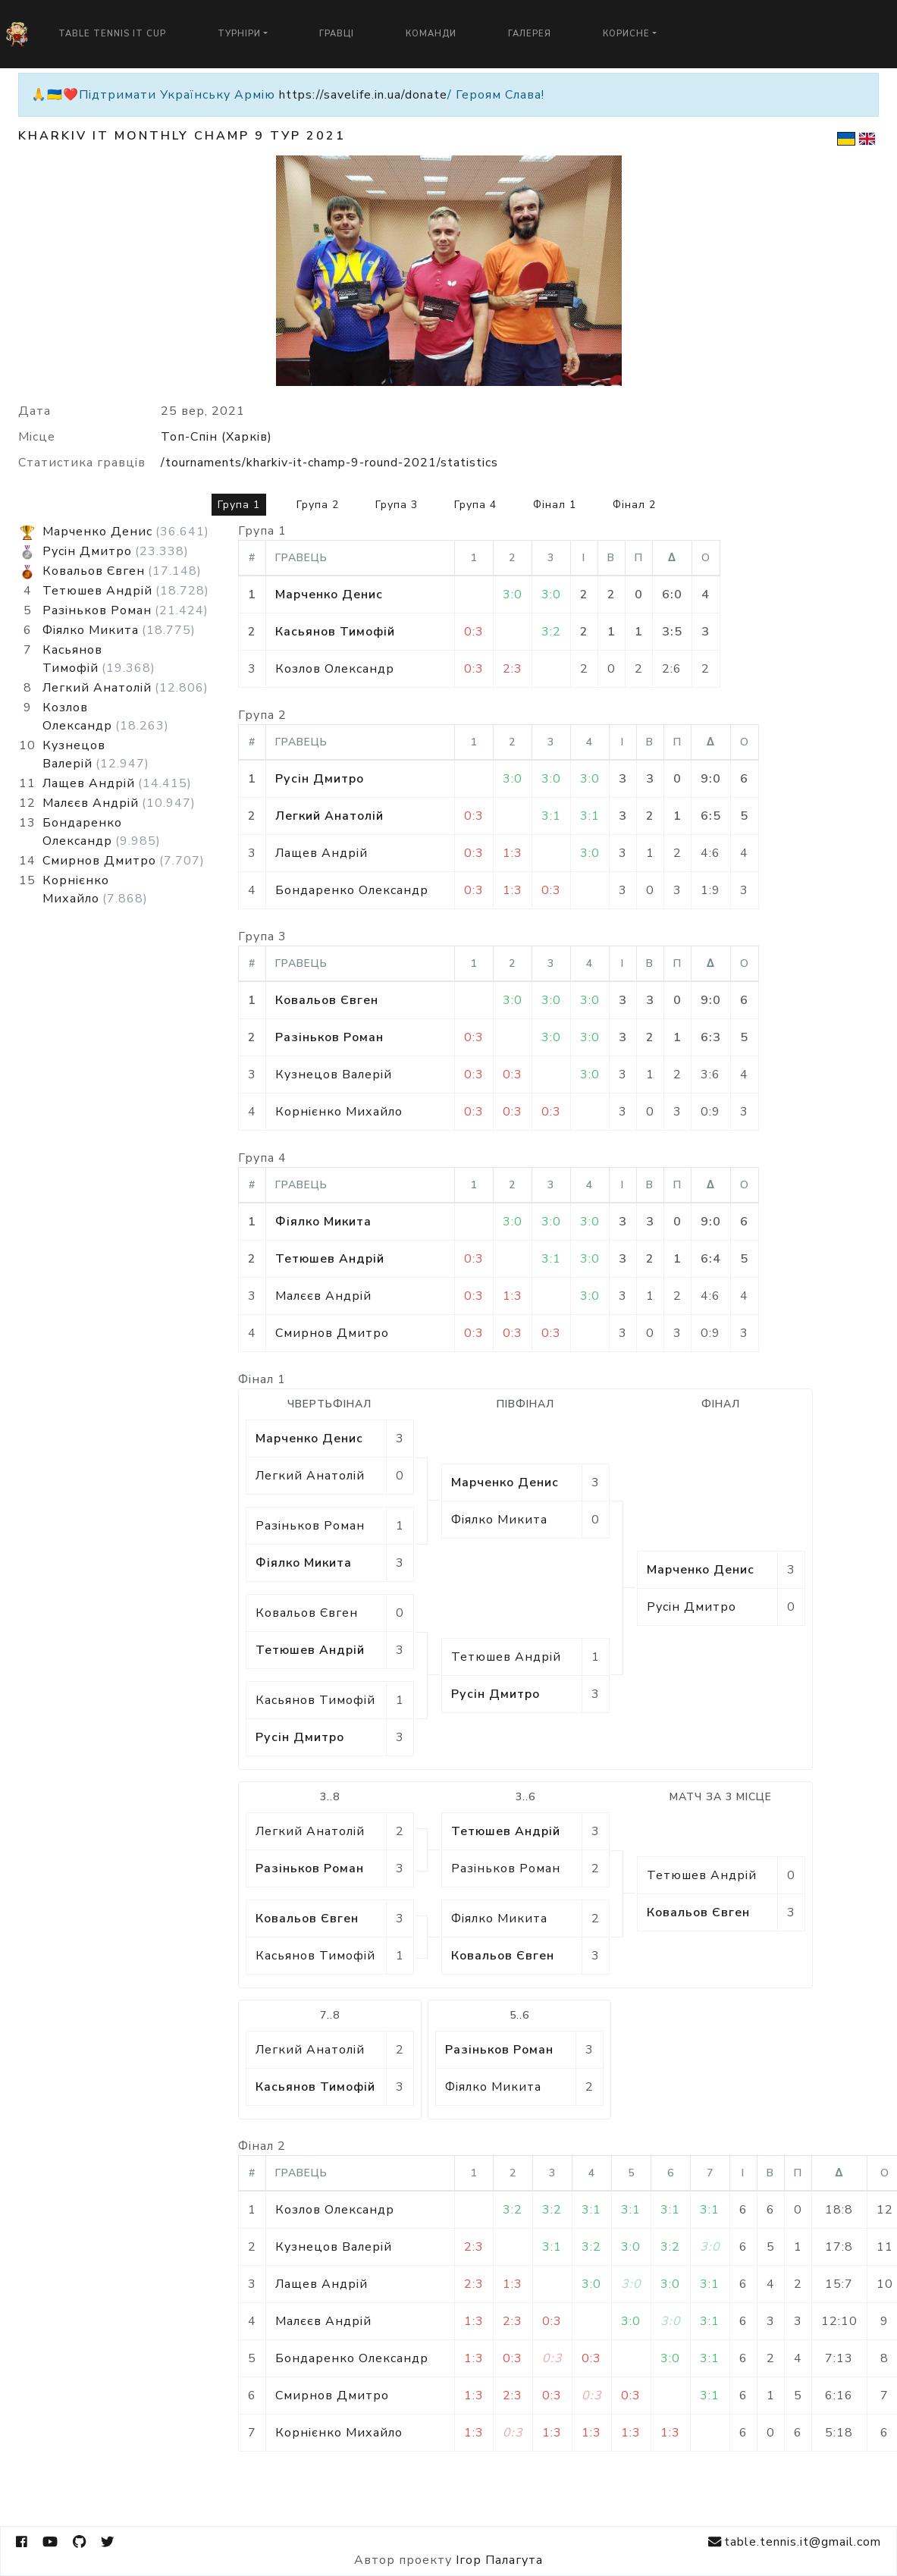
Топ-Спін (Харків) (216, 436)
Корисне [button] (626, 33)
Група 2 (317, 504)
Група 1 (239, 504)
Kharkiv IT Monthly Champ (133, 135)
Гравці (336, 33)
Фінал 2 (634, 504)
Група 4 (475, 504)
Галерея (529, 33)
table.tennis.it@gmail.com (794, 2542)
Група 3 (396, 504)
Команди (431, 33)
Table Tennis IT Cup (112, 33)
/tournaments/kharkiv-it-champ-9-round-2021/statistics (329, 462)
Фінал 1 (554, 504)
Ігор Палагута (499, 2560)
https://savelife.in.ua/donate (363, 94)
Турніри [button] (239, 33)
